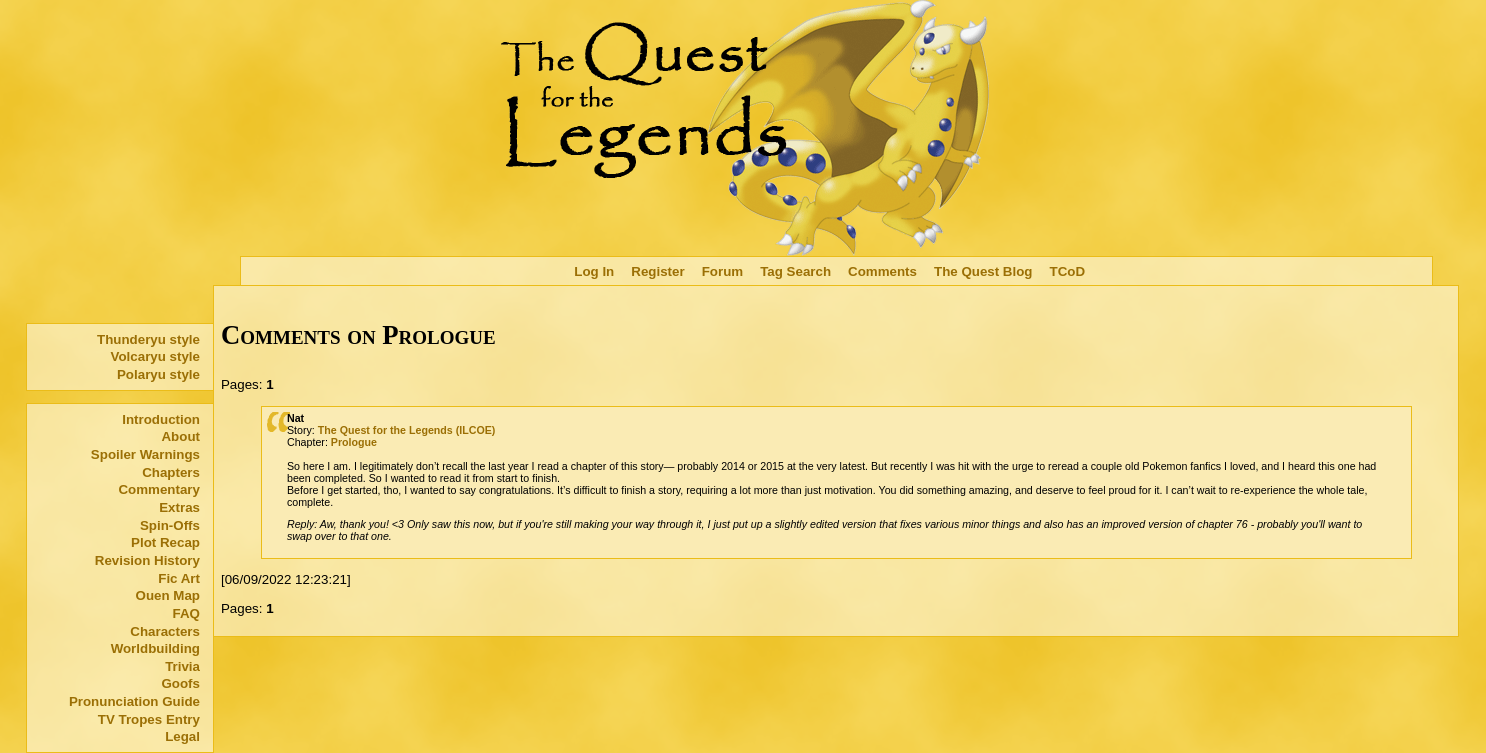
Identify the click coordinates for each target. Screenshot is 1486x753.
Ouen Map (168, 595)
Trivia (182, 666)
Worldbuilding (155, 648)
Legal (182, 736)
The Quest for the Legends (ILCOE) (407, 430)
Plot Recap (165, 542)
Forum (722, 271)
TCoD (1068, 271)
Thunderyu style (148, 339)
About (180, 436)
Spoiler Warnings (145, 454)
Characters (165, 631)
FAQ (186, 613)
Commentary (158, 489)
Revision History (147, 560)
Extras (179, 507)
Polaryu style (158, 374)
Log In (594, 271)
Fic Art (179, 578)
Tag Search (795, 271)
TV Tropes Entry (149, 719)
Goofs (180, 683)
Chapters (171, 472)
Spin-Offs (170, 525)
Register (657, 271)
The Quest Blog (983, 271)
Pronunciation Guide (134, 701)
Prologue (354, 442)
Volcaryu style (155, 356)
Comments (882, 271)
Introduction (161, 419)
